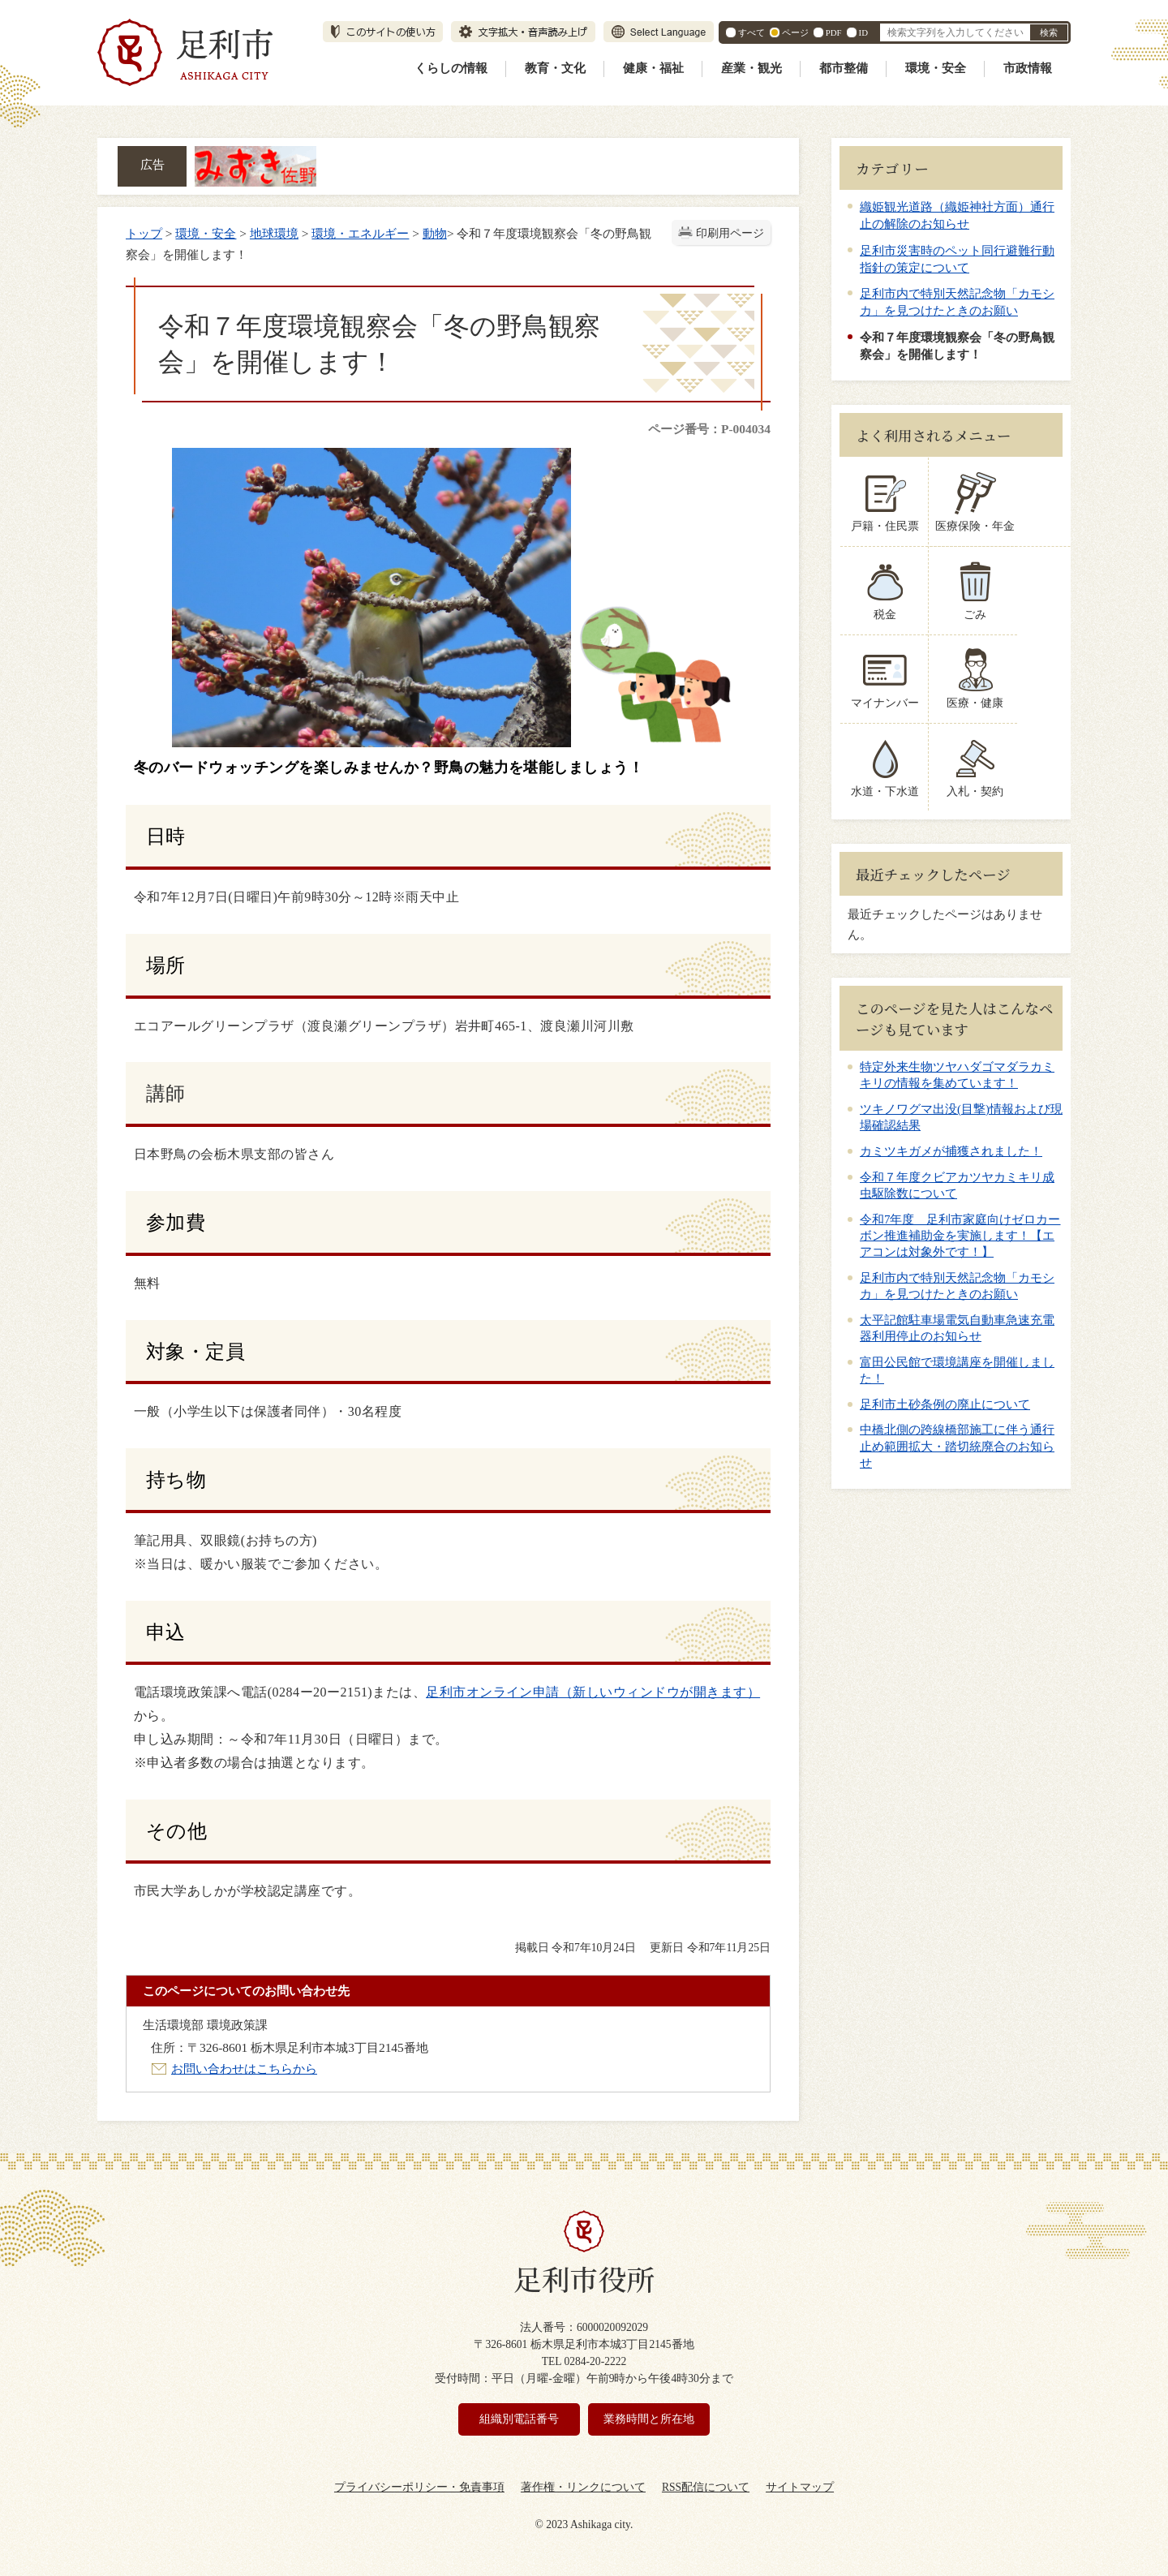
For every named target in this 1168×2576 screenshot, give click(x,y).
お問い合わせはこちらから (244, 2068)
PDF (834, 32)
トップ (144, 233)
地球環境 (274, 233)
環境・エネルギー (360, 233)
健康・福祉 (653, 68)
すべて (751, 32)
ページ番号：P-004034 (709, 429)
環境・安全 (935, 68)
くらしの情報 (450, 68)
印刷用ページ (730, 233)
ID (863, 32)
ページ (795, 32)
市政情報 (1027, 68)
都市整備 (843, 68)
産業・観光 (751, 68)
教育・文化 (555, 68)
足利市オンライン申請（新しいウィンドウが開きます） (593, 1692)
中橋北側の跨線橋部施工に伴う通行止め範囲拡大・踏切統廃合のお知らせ (957, 1446)
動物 (435, 233)
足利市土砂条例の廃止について (945, 1404)
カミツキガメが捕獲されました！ (951, 1151)
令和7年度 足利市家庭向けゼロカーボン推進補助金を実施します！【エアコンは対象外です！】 (960, 1236)
